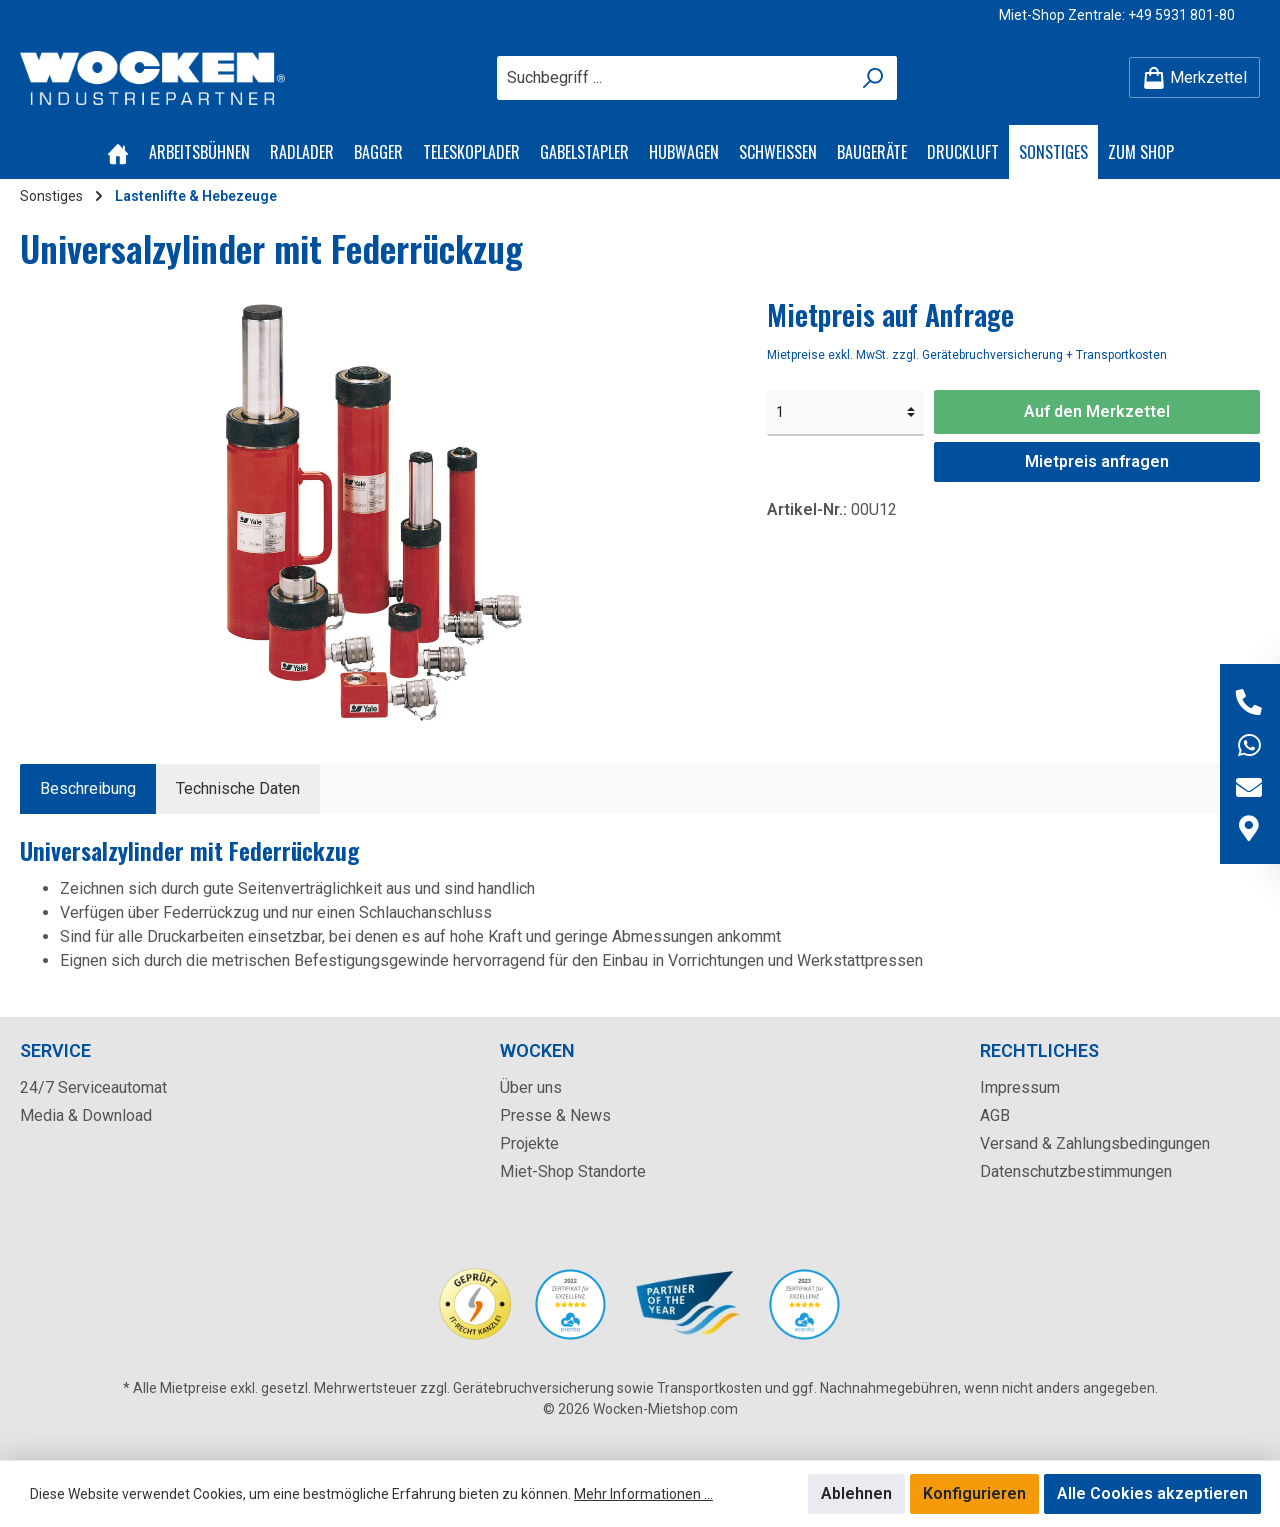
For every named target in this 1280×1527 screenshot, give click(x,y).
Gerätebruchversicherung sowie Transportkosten (607, 1388)
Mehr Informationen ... (643, 1494)
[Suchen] (873, 78)
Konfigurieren (974, 1493)
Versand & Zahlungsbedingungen (1095, 1143)
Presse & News (555, 1115)
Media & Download (86, 1115)
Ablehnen (856, 1493)
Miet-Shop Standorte (573, 1171)
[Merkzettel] (1194, 77)
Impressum (1020, 1087)
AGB (995, 1115)
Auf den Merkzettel (1097, 411)
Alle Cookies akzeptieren (1152, 1493)
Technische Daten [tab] (238, 788)
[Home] (118, 152)
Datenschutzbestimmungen (1076, 1171)
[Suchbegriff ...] (674, 78)
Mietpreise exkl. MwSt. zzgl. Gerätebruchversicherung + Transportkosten (967, 355)
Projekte (529, 1143)
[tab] (88, 789)
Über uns (531, 1087)
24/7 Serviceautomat (93, 1087)
